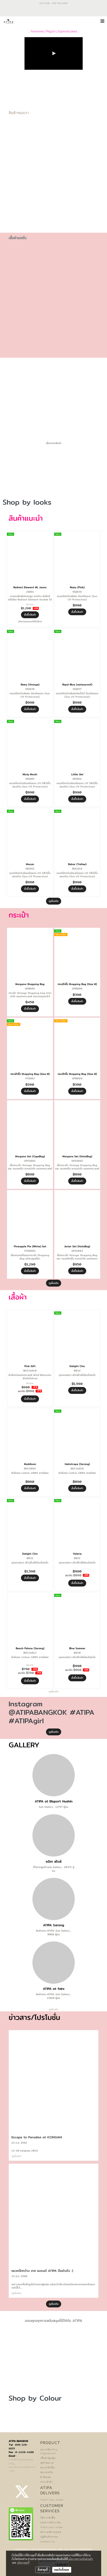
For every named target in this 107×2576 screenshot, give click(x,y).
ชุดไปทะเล (47, 2463)
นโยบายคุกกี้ (23, 2562)
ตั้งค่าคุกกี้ (43, 2569)
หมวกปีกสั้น (47, 2467)
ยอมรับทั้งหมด (61, 2569)
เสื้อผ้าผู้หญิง (48, 2458)
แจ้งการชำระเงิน (50, 2522)
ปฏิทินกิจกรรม (49, 2536)
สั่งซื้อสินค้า (30, 615)
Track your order (51, 2527)
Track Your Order (52, 2500)
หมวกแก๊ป (46, 2472)
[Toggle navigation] (102, 21)
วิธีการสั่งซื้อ (48, 2517)
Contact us (47, 2541)
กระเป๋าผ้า (46, 2482)
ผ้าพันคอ (45, 2477)
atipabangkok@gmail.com (22, 2469)
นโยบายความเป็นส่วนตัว (80, 2559)
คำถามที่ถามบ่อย (50, 2532)
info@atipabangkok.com (21, 2461)
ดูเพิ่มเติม (54, 901)
